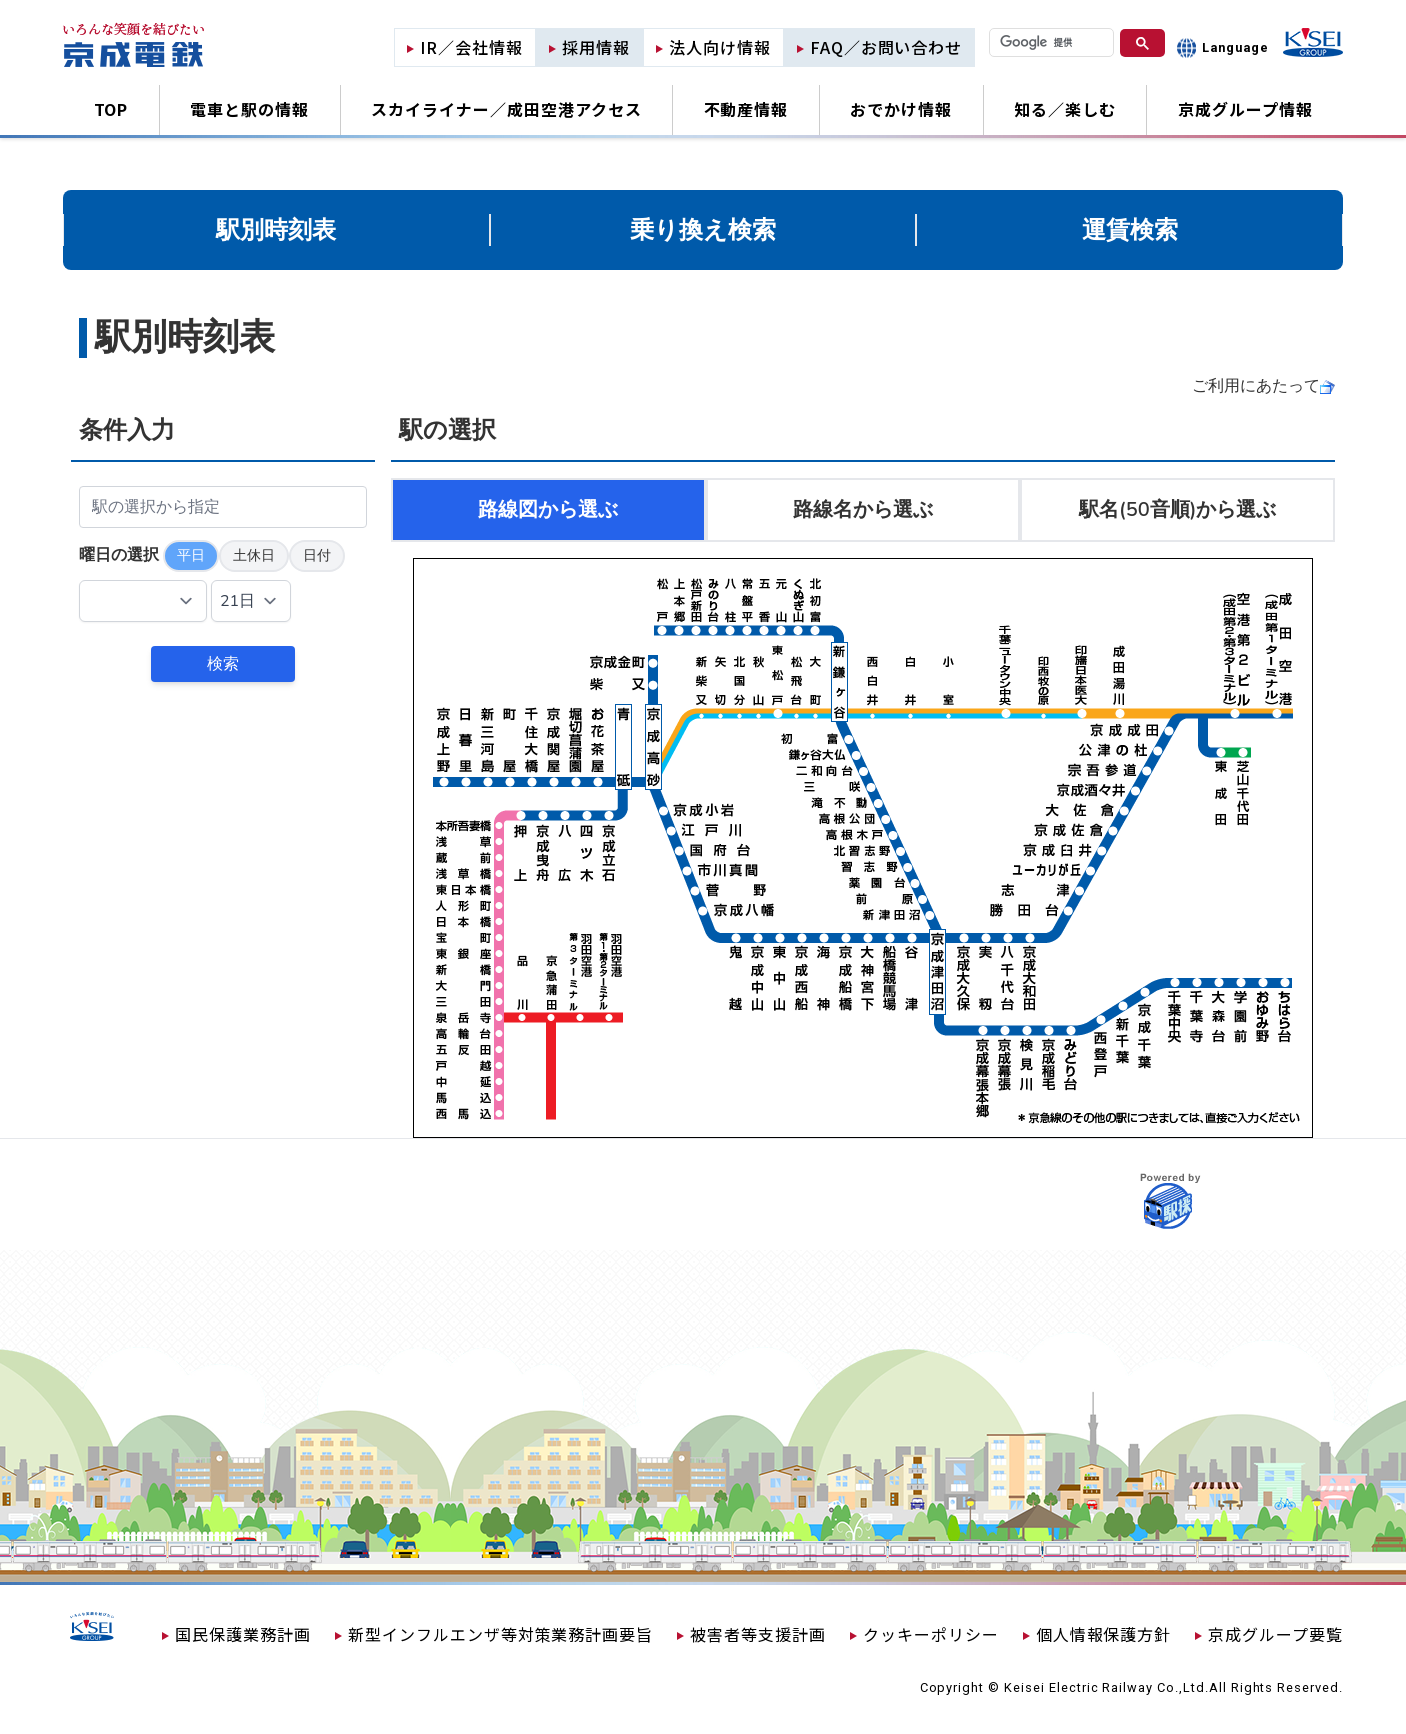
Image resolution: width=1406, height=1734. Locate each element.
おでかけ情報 (901, 109)
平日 (191, 555)
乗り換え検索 (703, 230)
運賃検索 (1130, 230)
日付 (317, 555)
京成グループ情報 (1245, 109)
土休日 (254, 555)
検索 (223, 664)
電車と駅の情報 (249, 109)
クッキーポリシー (931, 1634)
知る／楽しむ (1065, 109)
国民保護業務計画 (243, 1634)
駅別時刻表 (276, 230)
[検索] (1051, 42)
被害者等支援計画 (758, 1634)
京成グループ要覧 (1275, 1634)
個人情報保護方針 (1104, 1634)
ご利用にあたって (1256, 386)
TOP (111, 109)
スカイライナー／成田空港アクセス (506, 109)
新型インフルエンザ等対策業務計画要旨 (500, 1634)
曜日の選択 (119, 555)
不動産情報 (746, 109)
